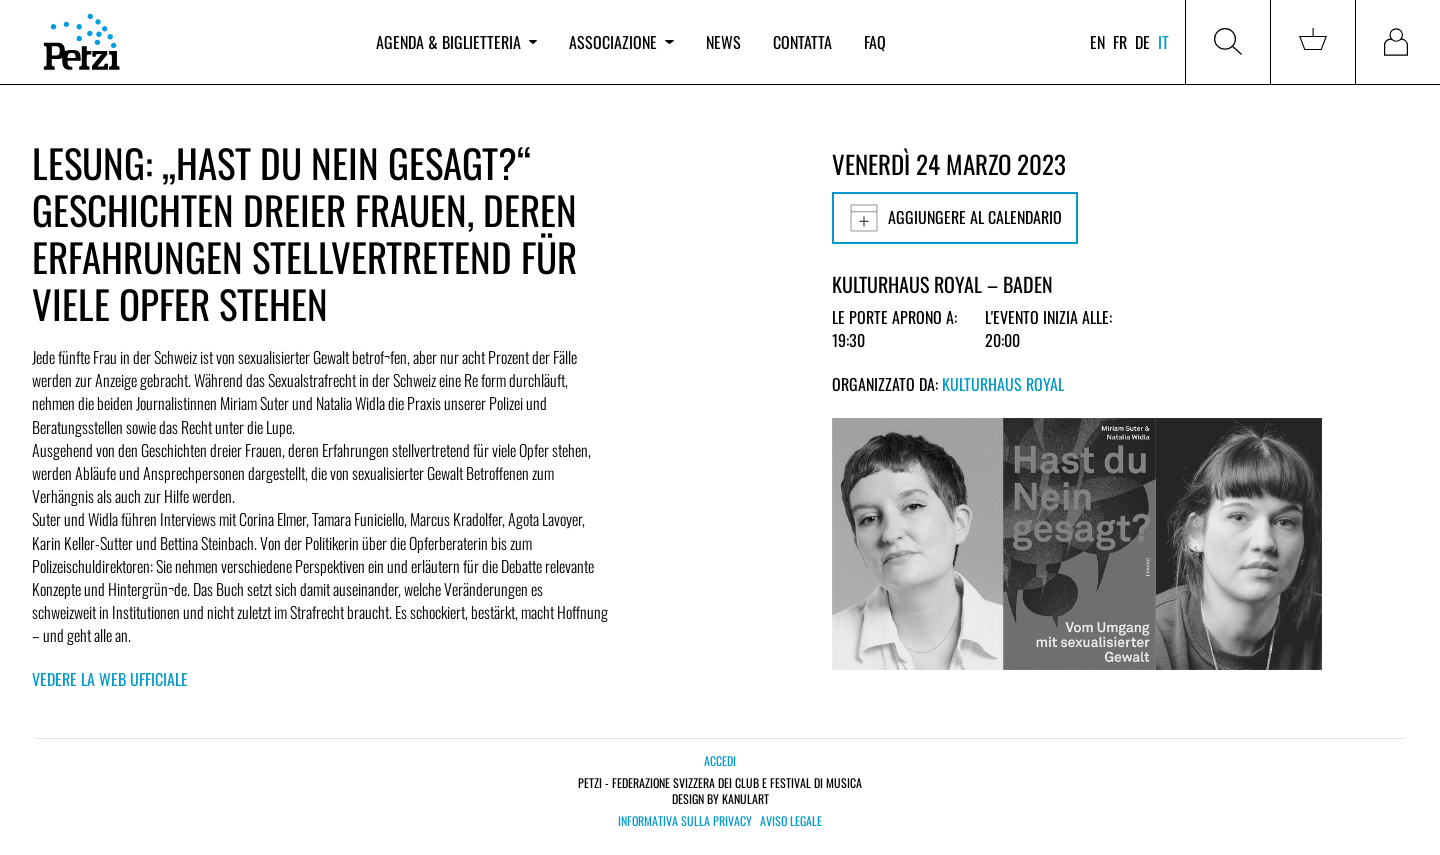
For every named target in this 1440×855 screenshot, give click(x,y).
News (723, 42)
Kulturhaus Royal (1003, 384)
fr (1120, 42)
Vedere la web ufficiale (110, 679)
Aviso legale (791, 821)
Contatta (802, 42)
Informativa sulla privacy (685, 821)
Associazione (621, 42)
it (1163, 42)
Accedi (720, 760)
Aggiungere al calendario (955, 218)
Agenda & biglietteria (456, 42)
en (1097, 42)
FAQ (875, 42)
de (1142, 42)
